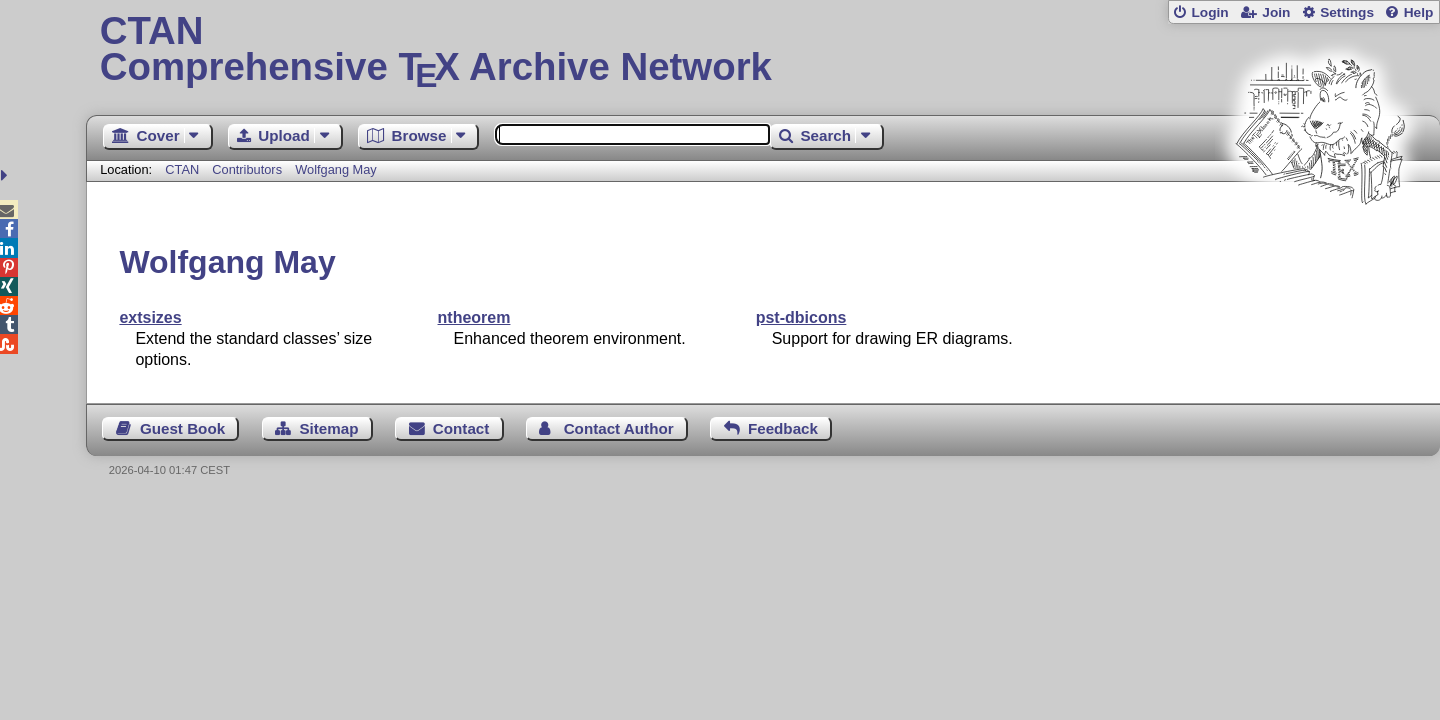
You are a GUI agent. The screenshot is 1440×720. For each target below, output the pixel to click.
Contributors (247, 169)
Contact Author (619, 428)
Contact (461, 428)
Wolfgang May (336, 169)
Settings (1347, 12)
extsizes (150, 317)
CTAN (182, 169)
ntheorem (474, 317)
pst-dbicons (801, 317)
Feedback (783, 428)
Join (1276, 12)
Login (1209, 12)
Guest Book (182, 428)
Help (1419, 12)
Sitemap (328, 428)
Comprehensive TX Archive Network (763, 50)
